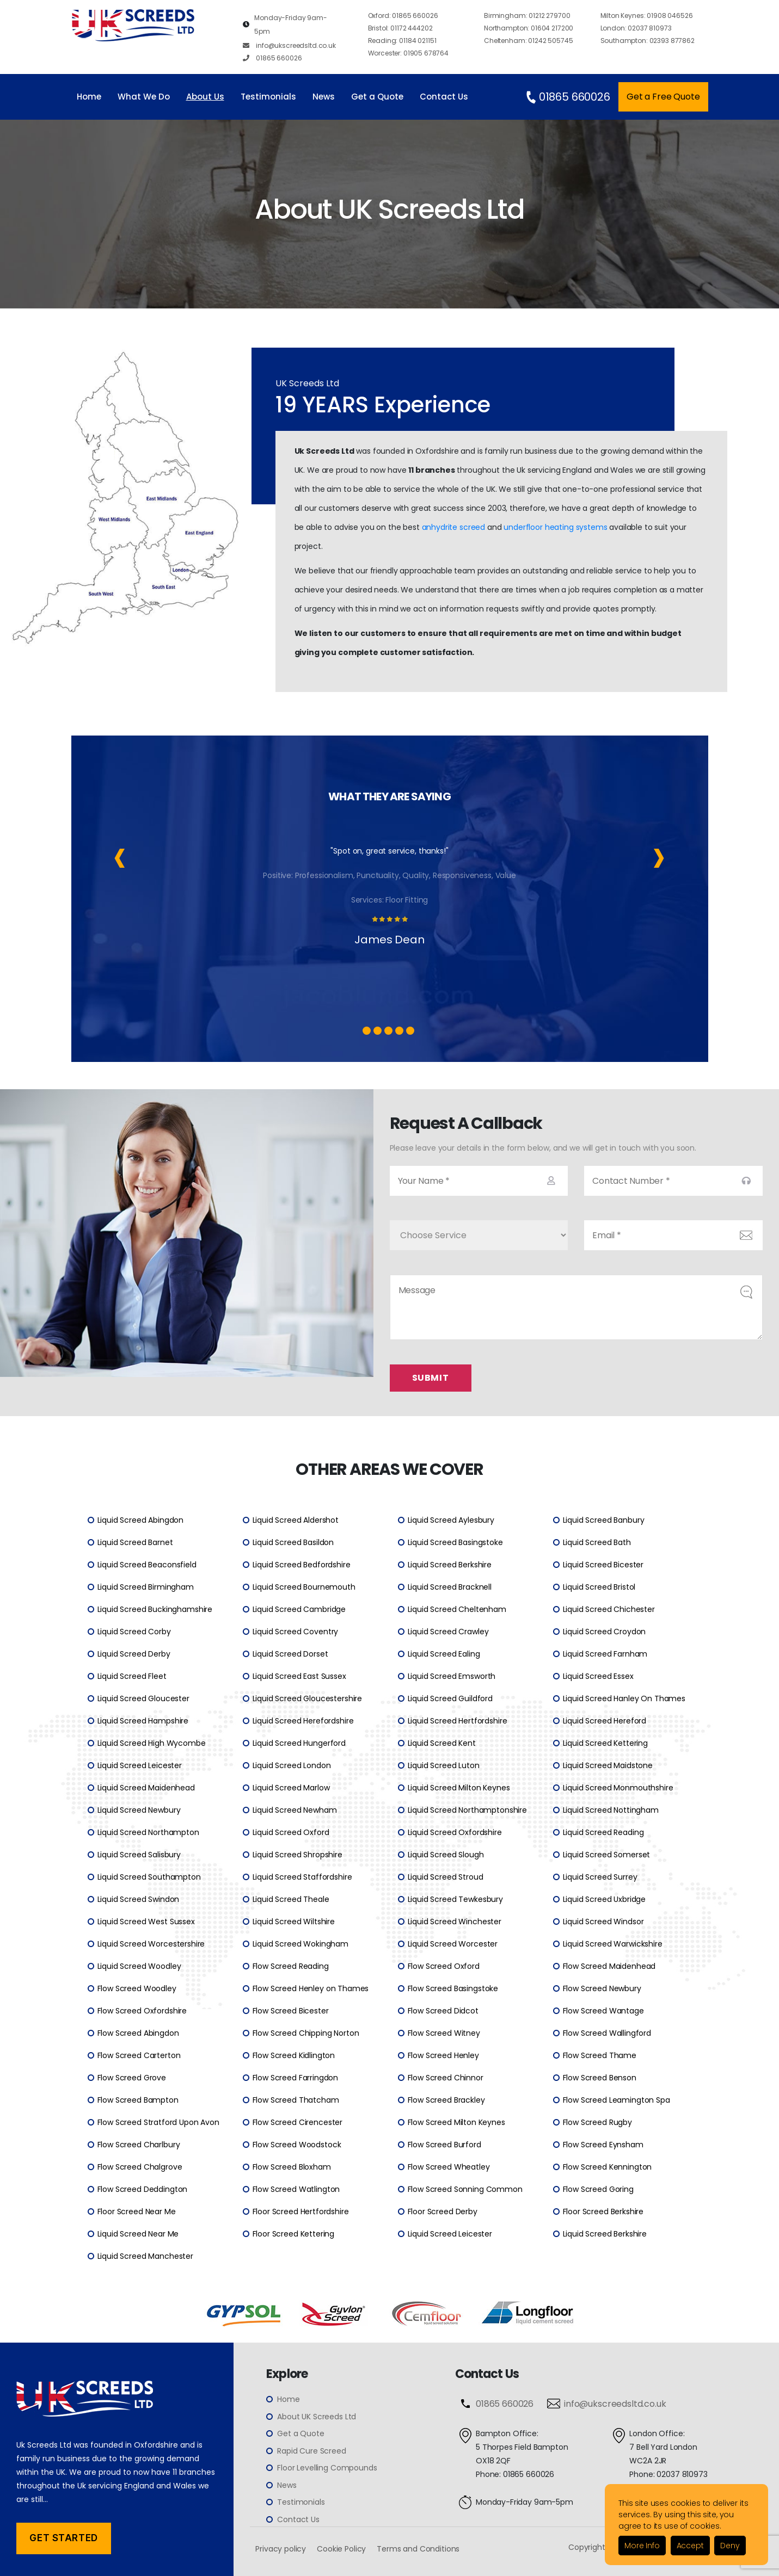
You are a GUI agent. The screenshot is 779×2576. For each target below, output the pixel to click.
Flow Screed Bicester (291, 2010)
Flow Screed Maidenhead (609, 1966)
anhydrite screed (454, 527)
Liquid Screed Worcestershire (151, 1943)
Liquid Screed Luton (444, 1765)
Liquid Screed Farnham (605, 1653)
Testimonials (268, 97)
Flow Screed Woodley (136, 1988)
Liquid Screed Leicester (139, 1765)
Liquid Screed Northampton (148, 1832)
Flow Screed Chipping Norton (306, 2033)
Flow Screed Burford (444, 2144)
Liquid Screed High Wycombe (151, 1743)
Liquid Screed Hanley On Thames (624, 1698)
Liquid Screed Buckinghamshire (155, 1609)
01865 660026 (272, 58)
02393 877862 (647, 40)
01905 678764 (408, 53)
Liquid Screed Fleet (132, 1676)
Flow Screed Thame (599, 2055)
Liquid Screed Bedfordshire (302, 1564)
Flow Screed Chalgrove (139, 2166)
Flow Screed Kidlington (294, 2055)
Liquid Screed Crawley (448, 1631)
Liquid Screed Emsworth (452, 1676)
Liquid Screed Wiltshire (294, 1921)
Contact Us (444, 97)
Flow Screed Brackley (446, 2100)
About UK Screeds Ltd (316, 2416)
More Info (642, 2545)
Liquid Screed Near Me (138, 2233)
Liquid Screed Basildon (293, 1542)
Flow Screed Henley (443, 2055)
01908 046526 (646, 15)
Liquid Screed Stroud (445, 1876)
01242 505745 (528, 40)
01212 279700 (527, 15)
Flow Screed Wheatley (449, 2166)
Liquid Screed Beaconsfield (147, 1564)
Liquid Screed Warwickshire (613, 1943)
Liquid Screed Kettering (605, 1743)
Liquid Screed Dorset (290, 1653)
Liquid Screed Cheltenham (457, 1609)
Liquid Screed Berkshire (450, 1564)
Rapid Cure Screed (311, 2450)
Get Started (63, 2537)
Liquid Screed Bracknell (450, 1587)
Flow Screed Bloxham (292, 2166)
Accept (690, 2545)
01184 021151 (402, 40)
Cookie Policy (341, 2548)
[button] (367, 1031)
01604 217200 (528, 28)
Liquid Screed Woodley (139, 1966)
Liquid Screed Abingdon (140, 1520)
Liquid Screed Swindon (138, 1899)
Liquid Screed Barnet (135, 1542)
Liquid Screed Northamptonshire (467, 1810)
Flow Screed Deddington (142, 2189)
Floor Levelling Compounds (327, 2467)
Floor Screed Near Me (136, 2211)
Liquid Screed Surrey (600, 1876)
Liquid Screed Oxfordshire (455, 1832)
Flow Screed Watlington (296, 2189)
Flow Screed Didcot (443, 2010)
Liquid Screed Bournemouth (304, 1587)
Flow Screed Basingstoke (453, 1988)
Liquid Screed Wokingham (301, 1943)
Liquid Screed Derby (133, 1653)
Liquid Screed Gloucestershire (308, 1698)
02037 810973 (636, 28)
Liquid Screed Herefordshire (303, 1720)
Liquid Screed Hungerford (299, 1743)
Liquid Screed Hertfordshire (457, 1720)
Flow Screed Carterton (139, 2055)
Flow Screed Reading (291, 1966)
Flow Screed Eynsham (603, 2144)
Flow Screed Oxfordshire (142, 2010)
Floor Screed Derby (442, 2211)
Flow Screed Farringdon (296, 2077)
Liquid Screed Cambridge (299, 1609)
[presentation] (120, 855)
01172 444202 (400, 28)
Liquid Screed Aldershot (296, 1520)
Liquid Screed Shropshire (297, 1854)
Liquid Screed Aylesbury (451, 1520)
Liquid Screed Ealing (444, 1653)
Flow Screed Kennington (607, 2166)
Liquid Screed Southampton (149, 1876)
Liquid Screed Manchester (145, 2256)
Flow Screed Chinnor (445, 2077)
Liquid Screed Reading (603, 1832)
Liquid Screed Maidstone (608, 1765)
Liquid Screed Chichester (609, 1609)
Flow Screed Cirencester (298, 2122)
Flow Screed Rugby (597, 2122)
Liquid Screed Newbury (139, 1810)
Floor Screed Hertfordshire (301, 2211)
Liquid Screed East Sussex (299, 1676)
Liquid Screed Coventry (296, 1631)
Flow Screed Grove (131, 2077)
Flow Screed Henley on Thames (311, 1988)
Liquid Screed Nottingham (611, 1810)
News (323, 97)
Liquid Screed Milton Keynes (459, 1787)
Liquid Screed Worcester (453, 1943)
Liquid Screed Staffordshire (302, 1876)
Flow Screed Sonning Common (465, 2189)
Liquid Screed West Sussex (146, 1921)
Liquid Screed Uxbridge (604, 1899)
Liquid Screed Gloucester (143, 1698)
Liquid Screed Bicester (603, 1564)
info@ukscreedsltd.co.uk (289, 45)
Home (89, 97)
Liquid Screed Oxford (291, 1832)
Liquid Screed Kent (442, 1743)
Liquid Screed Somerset (607, 1854)
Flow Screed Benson (599, 2077)
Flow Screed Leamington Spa (616, 2100)
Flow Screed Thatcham (296, 2100)
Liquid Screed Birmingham (145, 1587)
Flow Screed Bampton (138, 2100)
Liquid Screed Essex (598, 1676)
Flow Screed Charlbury (138, 2144)
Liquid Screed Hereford (605, 1720)
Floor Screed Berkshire (603, 2211)
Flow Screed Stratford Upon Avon (158, 2122)
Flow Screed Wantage (603, 2010)
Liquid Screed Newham (295, 1810)
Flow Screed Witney (444, 2033)
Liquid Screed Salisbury (139, 1854)
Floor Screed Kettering (294, 2233)
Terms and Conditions (418, 2548)
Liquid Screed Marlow (291, 1787)
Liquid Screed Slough (446, 1854)
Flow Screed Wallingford (607, 2033)
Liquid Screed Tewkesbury (455, 1899)
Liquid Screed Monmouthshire (618, 1787)
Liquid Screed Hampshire (143, 1720)
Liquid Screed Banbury (604, 1520)
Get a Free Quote (663, 96)
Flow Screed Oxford (444, 1966)
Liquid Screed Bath (597, 1542)
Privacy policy (280, 2548)
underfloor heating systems (555, 527)
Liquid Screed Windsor (603, 1921)
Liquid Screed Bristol (599, 1587)
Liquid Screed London (292, 1765)
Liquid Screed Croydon (604, 1631)
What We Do (144, 97)
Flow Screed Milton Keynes (456, 2122)
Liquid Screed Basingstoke (455, 1542)
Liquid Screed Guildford (450, 1698)
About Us (205, 97)
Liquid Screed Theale (291, 1899)
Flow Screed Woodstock (297, 2144)
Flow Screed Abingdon (138, 2033)
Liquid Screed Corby (134, 1631)
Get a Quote (377, 97)
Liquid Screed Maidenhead (146, 1787)
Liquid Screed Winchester (454, 1921)
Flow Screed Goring (598, 2189)
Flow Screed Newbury (602, 1988)
